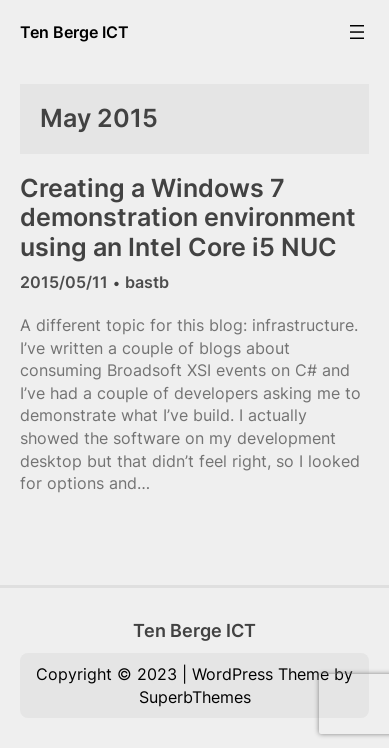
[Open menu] (357, 32)
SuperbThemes (195, 697)
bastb (147, 282)
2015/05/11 (64, 282)
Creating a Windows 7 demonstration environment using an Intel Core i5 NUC (188, 218)
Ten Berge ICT (74, 32)
